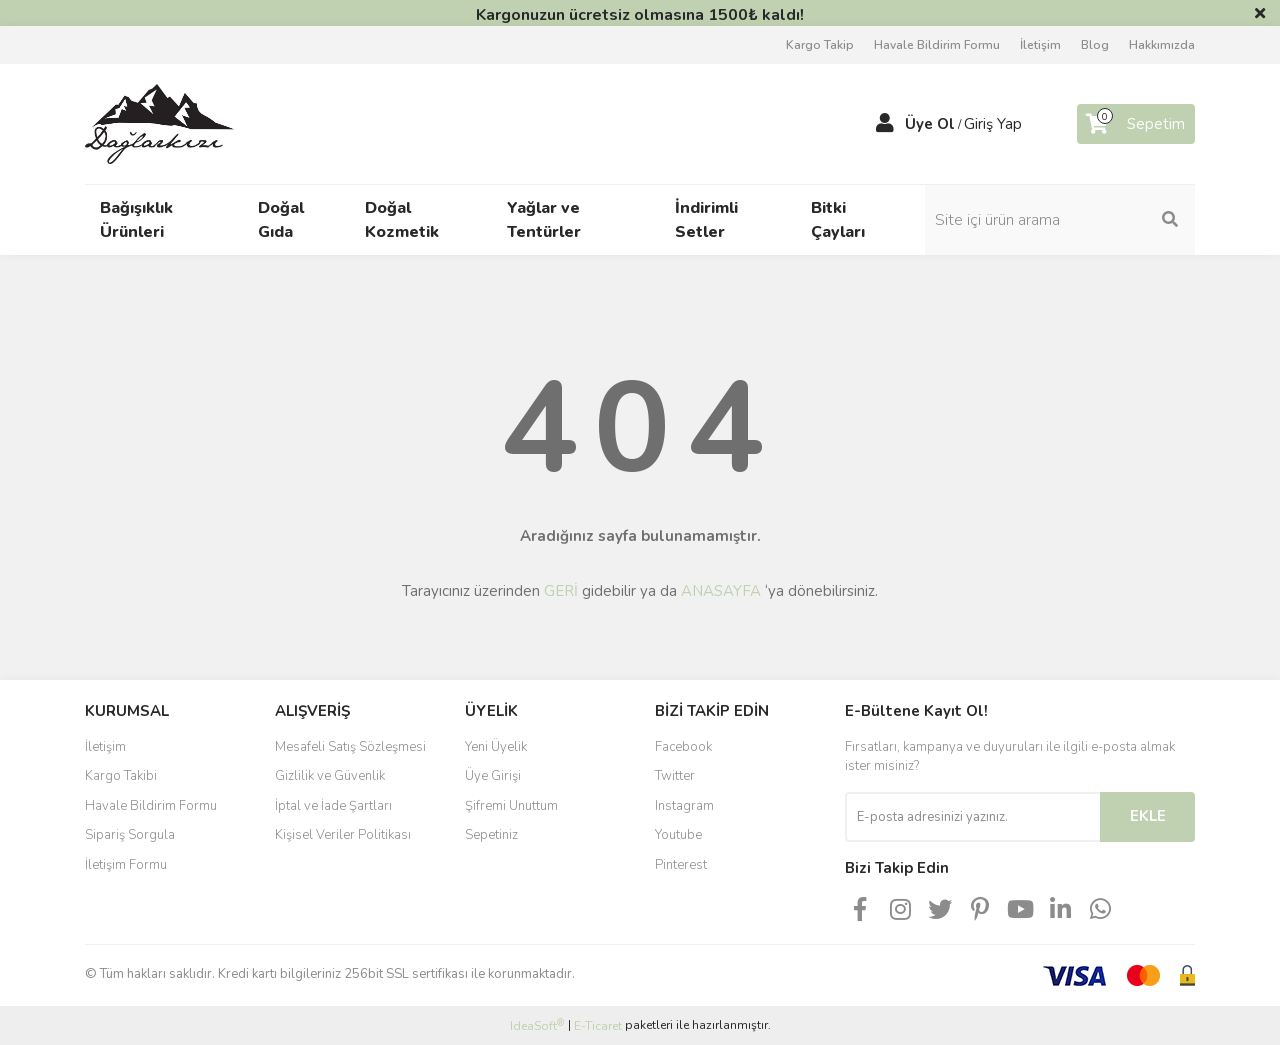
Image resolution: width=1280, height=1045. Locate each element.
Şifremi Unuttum (511, 806)
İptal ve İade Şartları (333, 806)
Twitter (675, 776)
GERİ (561, 591)
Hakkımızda (1162, 45)
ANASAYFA (721, 591)
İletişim (1040, 45)
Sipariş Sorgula (130, 835)
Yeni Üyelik (496, 747)
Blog (1095, 45)
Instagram (684, 806)
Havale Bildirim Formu (937, 45)
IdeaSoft (537, 1025)
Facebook (683, 747)
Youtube (678, 835)
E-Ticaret (598, 1026)
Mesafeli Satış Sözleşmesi (350, 747)
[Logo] (159, 123)
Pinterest (681, 865)
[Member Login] (885, 124)
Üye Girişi (493, 776)
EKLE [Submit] (1148, 816)
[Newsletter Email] (972, 817)
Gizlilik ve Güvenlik (330, 776)
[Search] (1060, 220)
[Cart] (1136, 124)
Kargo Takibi (121, 776)
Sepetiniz (491, 835)
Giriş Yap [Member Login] (993, 124)
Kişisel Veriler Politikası (343, 835)
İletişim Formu (126, 865)
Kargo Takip (820, 45)
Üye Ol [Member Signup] (930, 124)
